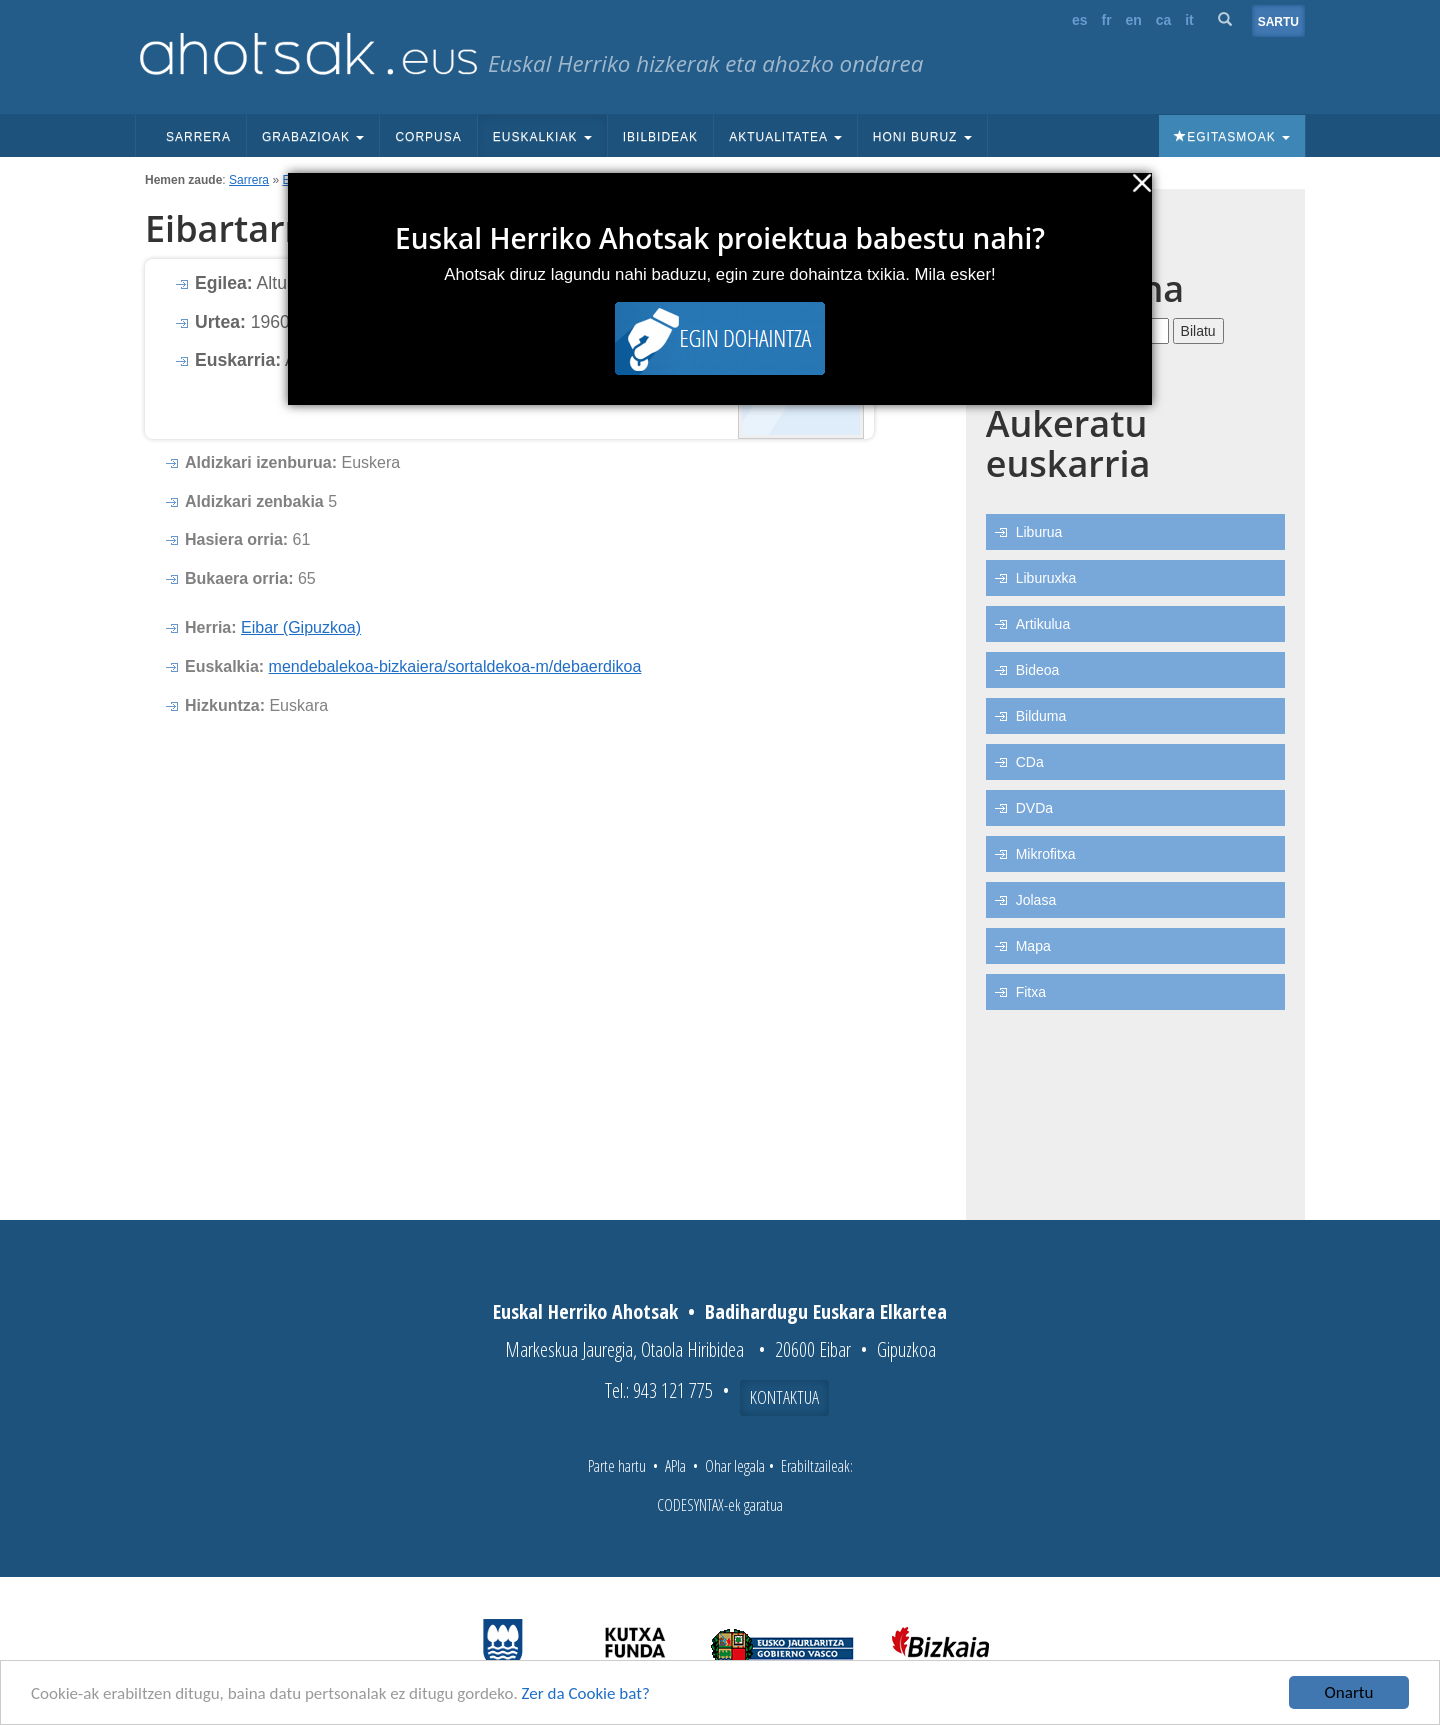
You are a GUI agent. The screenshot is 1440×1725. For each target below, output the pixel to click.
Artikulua (1043, 624)
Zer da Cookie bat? (586, 1693)
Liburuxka (1046, 578)
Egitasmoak (1232, 137)
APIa (675, 1466)
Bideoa (1038, 670)
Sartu (1278, 22)
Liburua (1039, 532)
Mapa (1033, 946)
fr (1106, 20)
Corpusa (428, 137)
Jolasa (1036, 900)
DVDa (1034, 808)
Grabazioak (313, 137)
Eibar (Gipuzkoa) (301, 627)
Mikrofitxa (1046, 854)
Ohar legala (735, 1466)
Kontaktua (784, 1397)
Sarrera (198, 137)
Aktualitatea (785, 137)
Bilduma (1041, 716)
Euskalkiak (542, 137)
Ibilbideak (660, 137)
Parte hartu (617, 1466)
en (1134, 20)
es (1080, 20)
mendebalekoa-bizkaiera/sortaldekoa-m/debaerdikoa (455, 666)
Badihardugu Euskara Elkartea (826, 1311)
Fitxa (1031, 992)
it (1189, 20)
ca (1164, 20)
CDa (1030, 762)
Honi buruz (922, 137)
